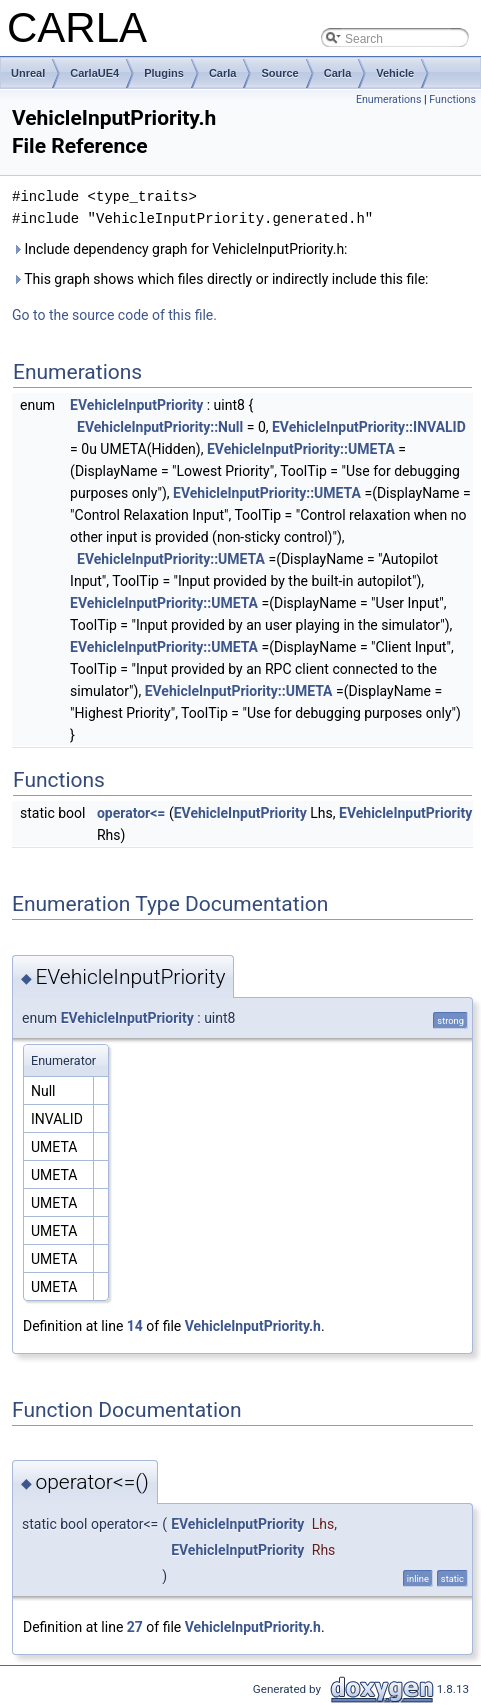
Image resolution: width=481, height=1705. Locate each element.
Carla (223, 73)
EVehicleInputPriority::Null (160, 427)
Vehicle (395, 73)
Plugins (164, 73)
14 (135, 1326)
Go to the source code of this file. (114, 315)
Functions (452, 99)
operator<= (131, 813)
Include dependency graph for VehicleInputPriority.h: (180, 249)
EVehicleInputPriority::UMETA (301, 449)
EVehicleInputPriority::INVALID (369, 427)
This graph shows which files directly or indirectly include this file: (220, 279)
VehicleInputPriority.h (253, 1326)
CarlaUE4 (94, 73)
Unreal (28, 73)
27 (135, 1627)
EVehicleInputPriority (136, 405)
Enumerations (389, 99)
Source (279, 73)
